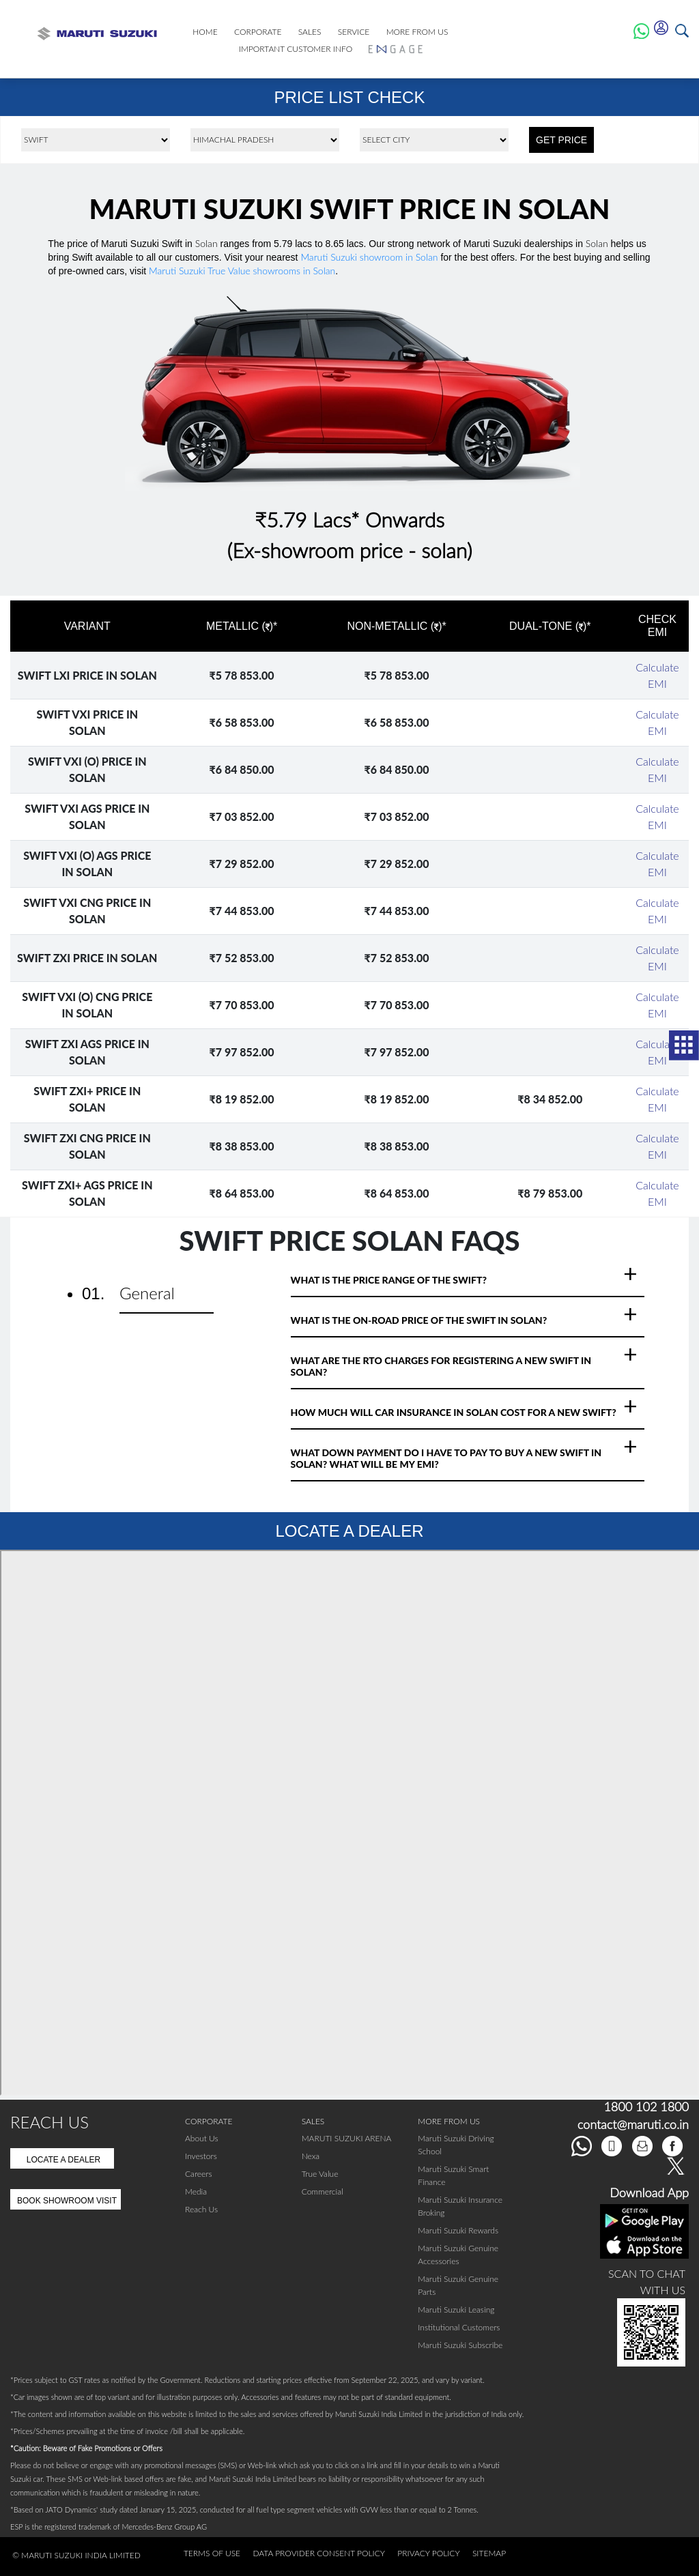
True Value (320, 2174)
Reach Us (201, 2209)
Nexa (311, 2156)
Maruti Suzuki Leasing (456, 2309)
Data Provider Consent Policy (319, 2553)
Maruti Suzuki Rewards (458, 2230)
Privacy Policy (428, 2553)
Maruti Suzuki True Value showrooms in (242, 270)
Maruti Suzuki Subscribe (460, 2345)
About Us (201, 2138)
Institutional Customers (459, 2327)
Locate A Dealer (64, 2160)
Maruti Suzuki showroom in (369, 257)
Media (196, 2191)
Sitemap (489, 2553)
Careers (198, 2174)
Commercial (322, 2191)
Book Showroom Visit (67, 2200)
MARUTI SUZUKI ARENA (347, 2138)
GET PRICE (561, 139)
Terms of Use (212, 2553)
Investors (201, 2156)
